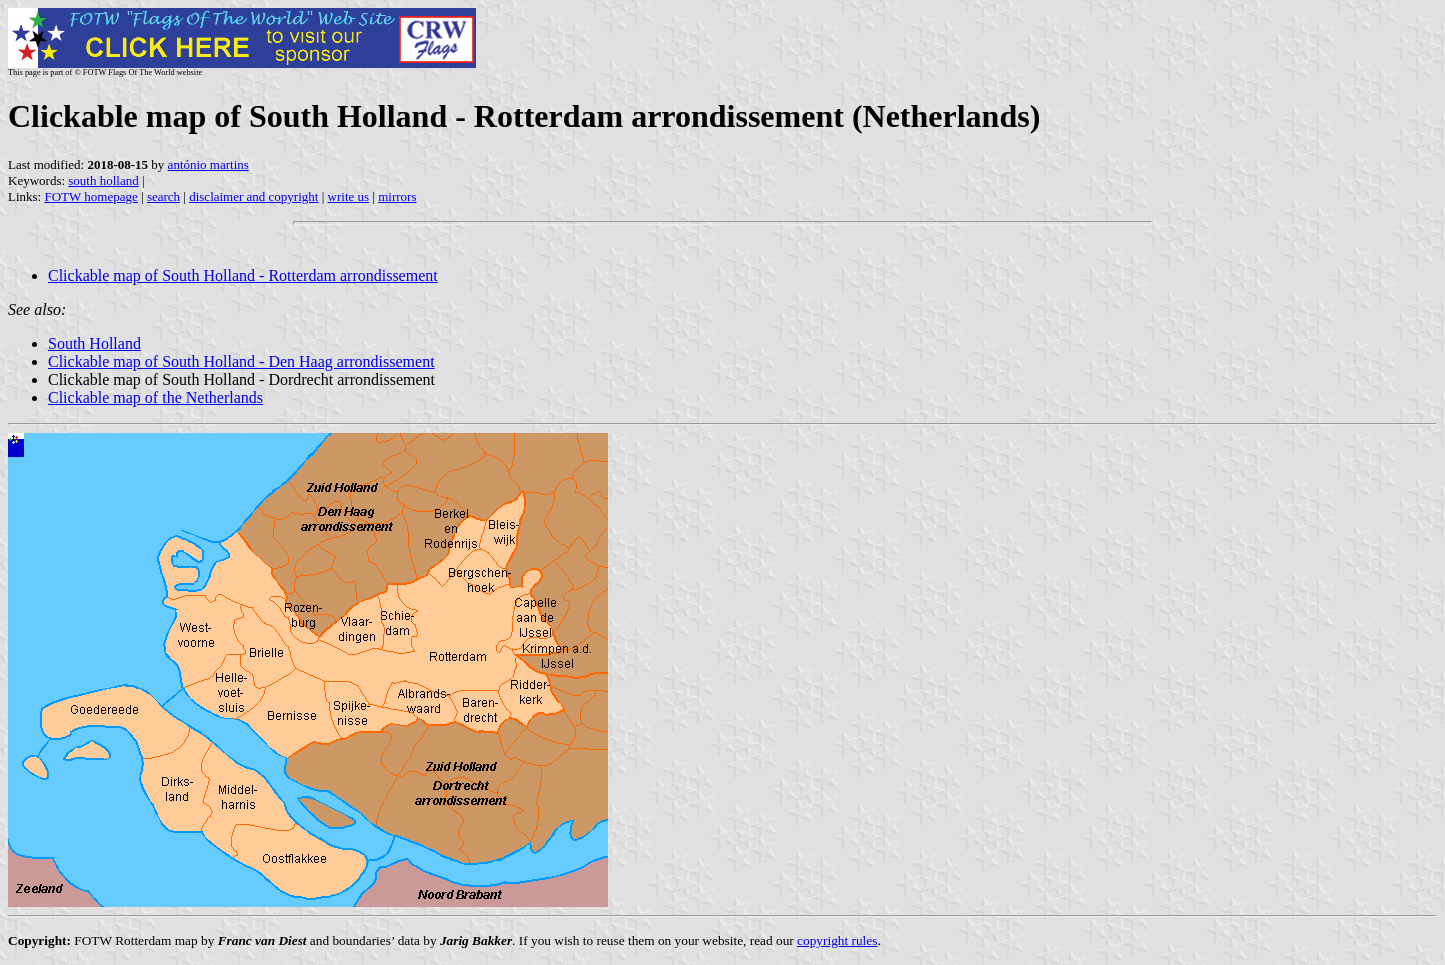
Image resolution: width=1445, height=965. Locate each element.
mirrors (397, 196)
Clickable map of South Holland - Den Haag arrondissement (241, 361)
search (163, 196)
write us (349, 196)
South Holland (94, 343)
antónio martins (208, 164)
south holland (103, 180)
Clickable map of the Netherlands (155, 397)
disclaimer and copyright (253, 196)
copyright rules (837, 940)
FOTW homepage (90, 196)
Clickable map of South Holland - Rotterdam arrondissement (243, 275)
